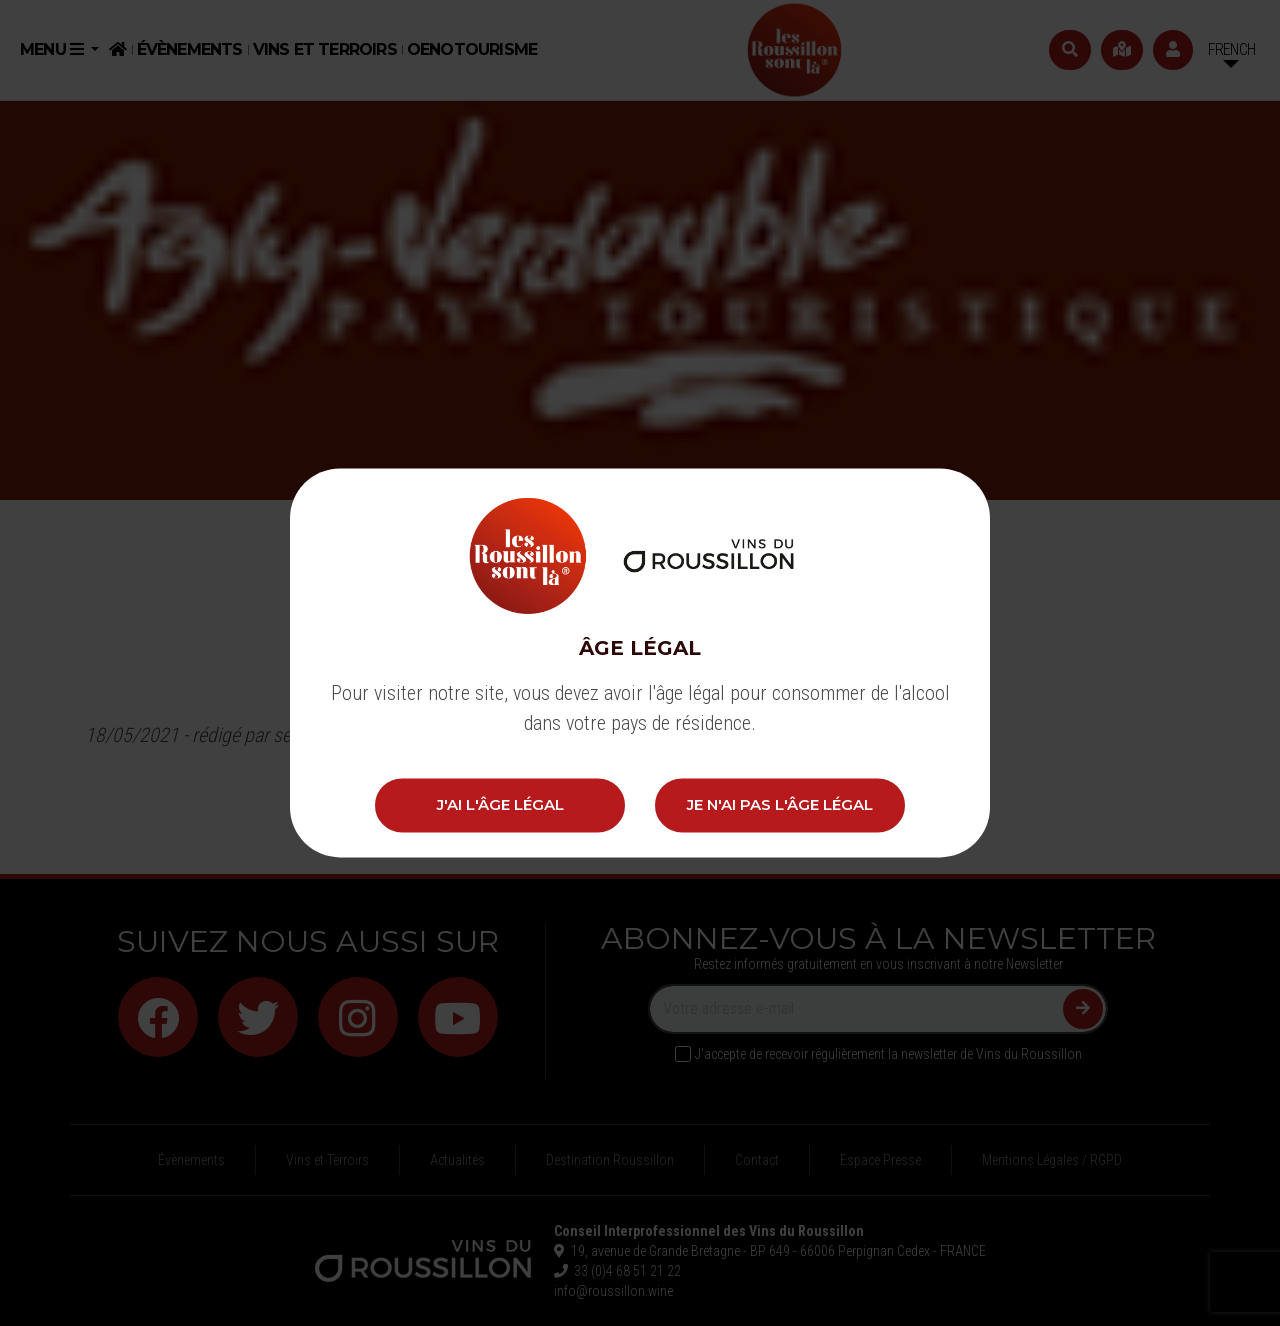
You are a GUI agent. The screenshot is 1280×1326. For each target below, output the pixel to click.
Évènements (190, 49)
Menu (53, 49)
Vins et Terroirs (325, 49)
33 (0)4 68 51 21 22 (624, 1271)
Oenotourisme (472, 49)
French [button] (1231, 49)
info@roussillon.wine (613, 1291)
